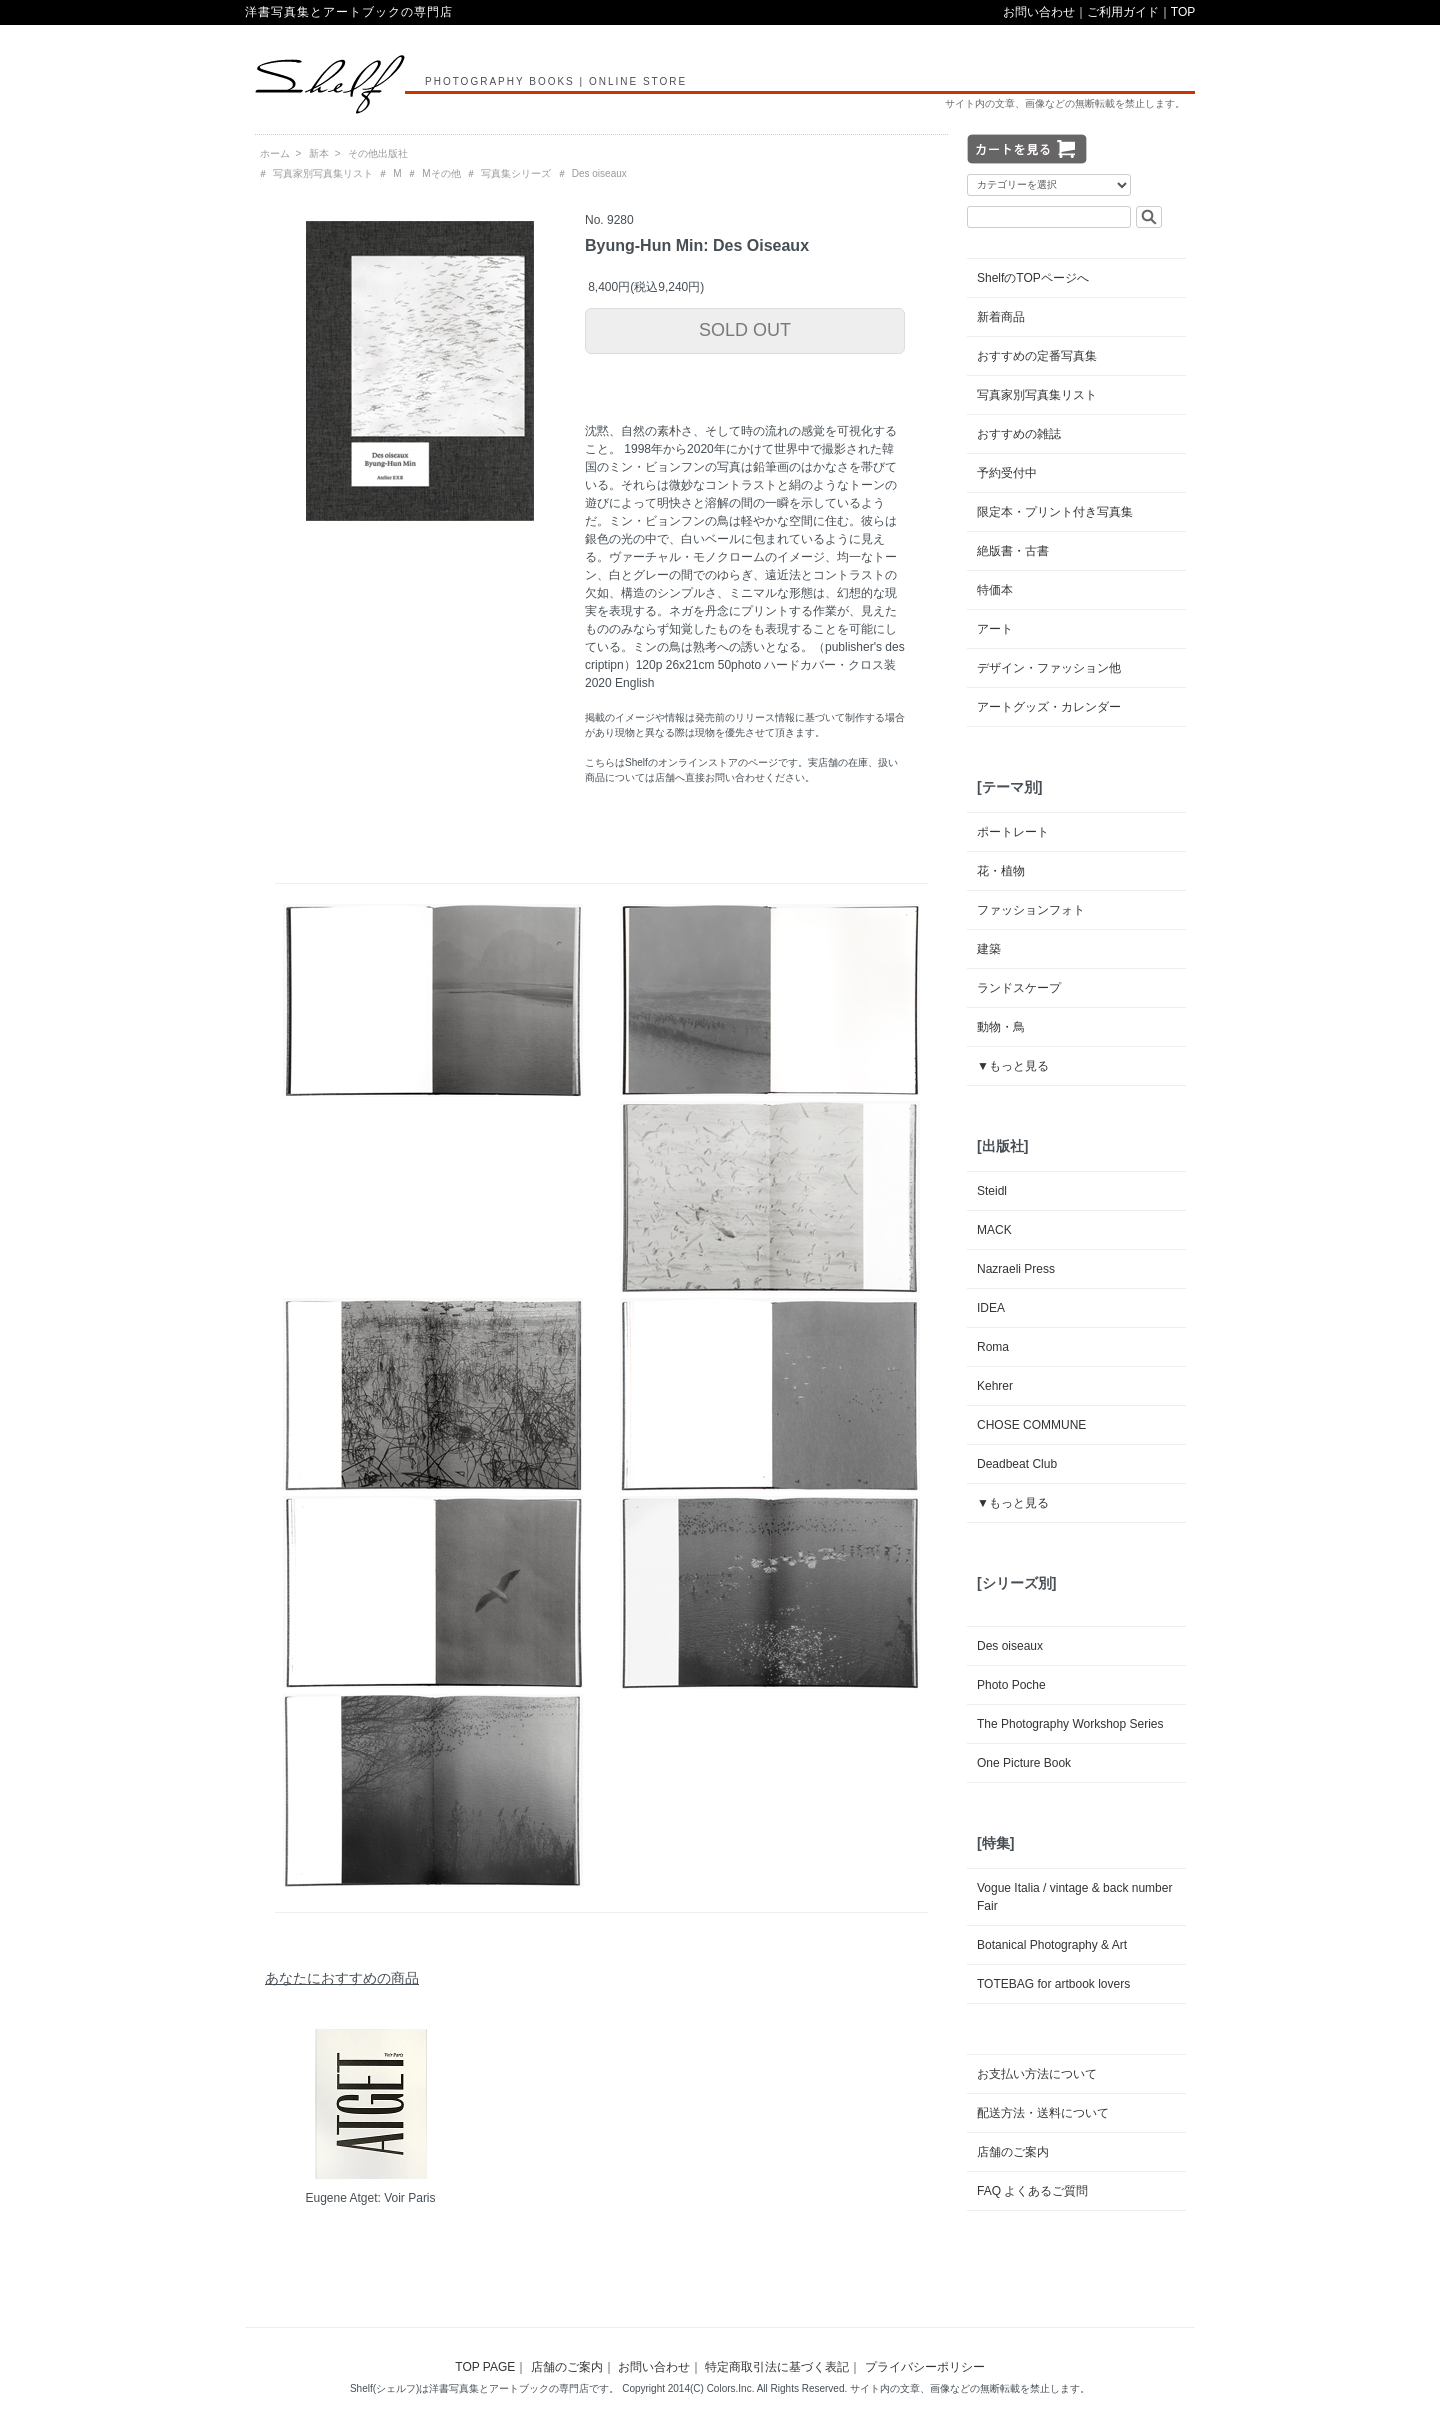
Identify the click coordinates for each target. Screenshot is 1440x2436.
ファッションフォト (1031, 910)
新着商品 (1001, 317)
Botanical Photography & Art (1052, 1945)
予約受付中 (1007, 473)
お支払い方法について (1037, 2074)
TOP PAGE (485, 2367)
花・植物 (1001, 871)
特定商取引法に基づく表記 (777, 2367)
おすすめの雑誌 (1019, 434)
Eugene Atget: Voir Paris (370, 2198)
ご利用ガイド (1123, 12)
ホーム (275, 153)
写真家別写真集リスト (323, 173)
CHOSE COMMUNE (1031, 1425)
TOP (1183, 12)
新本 (319, 153)
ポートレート (1013, 832)
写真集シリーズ (516, 173)
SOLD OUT (745, 330)
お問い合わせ (1039, 12)
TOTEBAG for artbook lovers (1053, 1984)
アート (995, 629)
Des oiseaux (599, 173)
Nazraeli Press (1016, 1269)
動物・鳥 (1001, 1027)
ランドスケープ (1019, 988)
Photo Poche (1011, 1685)
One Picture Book (1024, 1763)
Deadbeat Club (1017, 1464)
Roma (993, 1347)
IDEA (991, 1308)
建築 (989, 949)
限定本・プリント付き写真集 (1055, 512)
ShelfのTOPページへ (1033, 278)
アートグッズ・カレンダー (1049, 707)
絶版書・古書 (1013, 551)
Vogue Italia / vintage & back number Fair (1074, 1897)
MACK (994, 1230)
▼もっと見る (1013, 1066)
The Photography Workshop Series (1070, 1724)
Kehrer (995, 1386)
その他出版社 (378, 153)
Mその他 (441, 173)
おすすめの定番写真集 (1037, 356)
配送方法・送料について (1043, 2113)
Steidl (992, 1191)
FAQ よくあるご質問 (1032, 2191)
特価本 (995, 590)
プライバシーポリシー (925, 2367)
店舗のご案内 (1013, 2152)
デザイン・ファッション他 (1049, 668)
